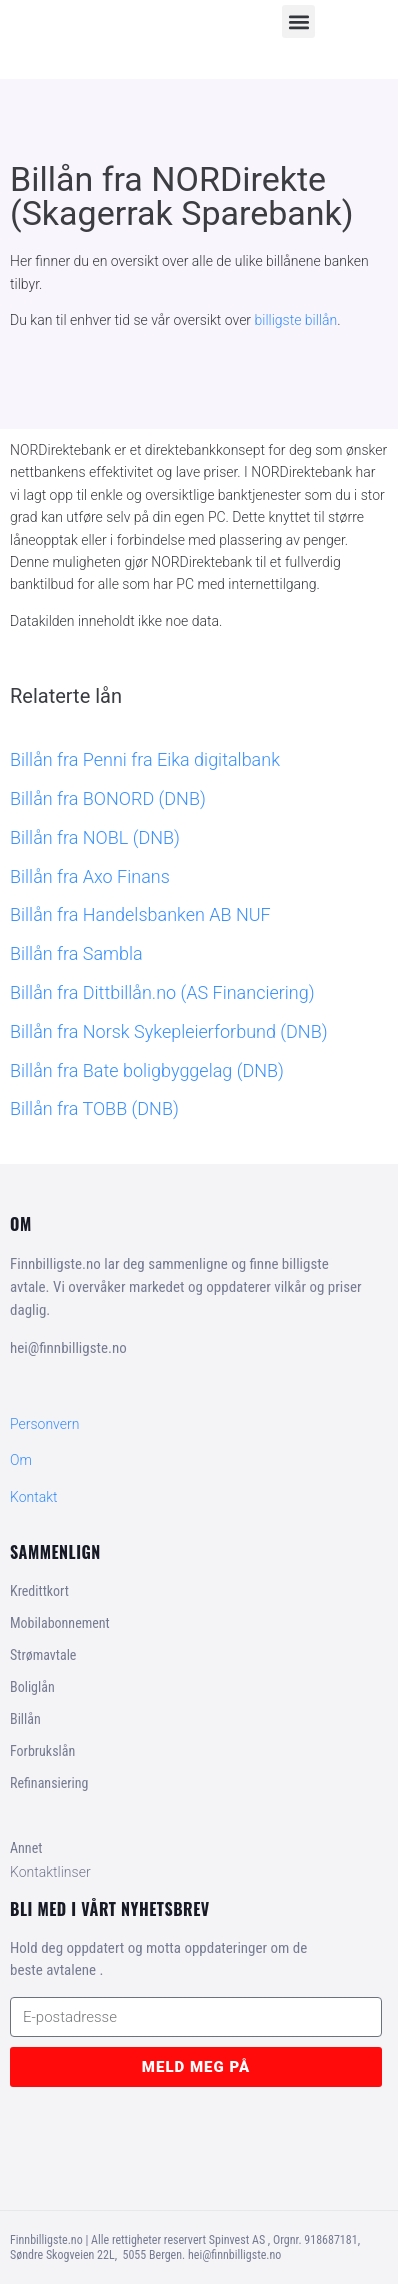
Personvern (44, 1424)
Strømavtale (43, 1655)
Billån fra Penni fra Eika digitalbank (145, 759)
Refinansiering (49, 1783)
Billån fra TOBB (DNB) (94, 1108)
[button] (298, 21)
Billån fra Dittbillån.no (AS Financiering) (162, 992)
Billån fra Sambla (76, 953)
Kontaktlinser (50, 1872)
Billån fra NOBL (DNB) (95, 837)
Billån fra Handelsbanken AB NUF (140, 914)
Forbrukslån (42, 1751)
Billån (25, 1719)
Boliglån (32, 1687)
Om (21, 1460)
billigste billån (296, 320)
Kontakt (34, 1497)
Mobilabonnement (60, 1623)
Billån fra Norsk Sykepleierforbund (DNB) (169, 1031)
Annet (26, 1848)
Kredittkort (39, 1591)
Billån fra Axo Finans (90, 876)
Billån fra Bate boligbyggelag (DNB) (147, 1070)
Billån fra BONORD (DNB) (108, 798)
